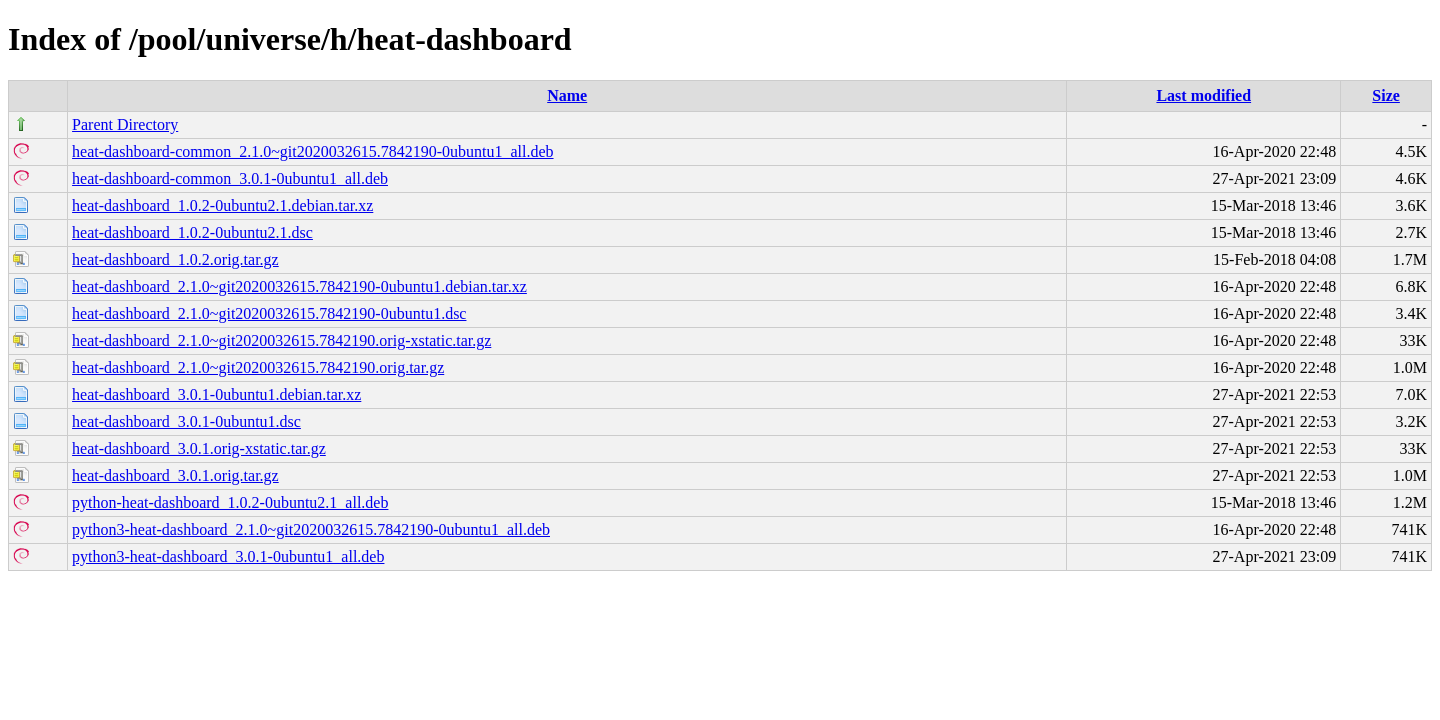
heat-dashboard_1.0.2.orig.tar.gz (175, 259)
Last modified (1203, 95)
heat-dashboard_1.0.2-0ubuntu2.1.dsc (192, 232)
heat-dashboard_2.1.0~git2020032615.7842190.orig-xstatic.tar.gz (281, 340)
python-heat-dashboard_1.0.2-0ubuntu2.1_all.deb (230, 502)
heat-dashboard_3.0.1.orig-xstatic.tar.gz (199, 448)
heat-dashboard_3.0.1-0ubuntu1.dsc (186, 421)
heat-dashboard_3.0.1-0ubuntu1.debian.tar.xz (216, 394)
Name (567, 95)
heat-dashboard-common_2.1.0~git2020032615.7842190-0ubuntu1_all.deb (312, 151)
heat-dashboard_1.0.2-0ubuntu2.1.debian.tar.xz (222, 205)
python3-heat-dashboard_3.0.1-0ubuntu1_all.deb (228, 556)
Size (1386, 95)
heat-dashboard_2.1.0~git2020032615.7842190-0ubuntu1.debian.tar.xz (299, 286)
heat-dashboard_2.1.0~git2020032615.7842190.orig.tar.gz (258, 367)
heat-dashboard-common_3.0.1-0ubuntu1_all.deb (230, 178)
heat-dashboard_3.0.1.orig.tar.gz (175, 475)
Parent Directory (125, 124)
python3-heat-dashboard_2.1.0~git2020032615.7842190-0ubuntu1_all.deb (311, 529)
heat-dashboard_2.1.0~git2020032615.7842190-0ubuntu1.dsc (269, 313)
